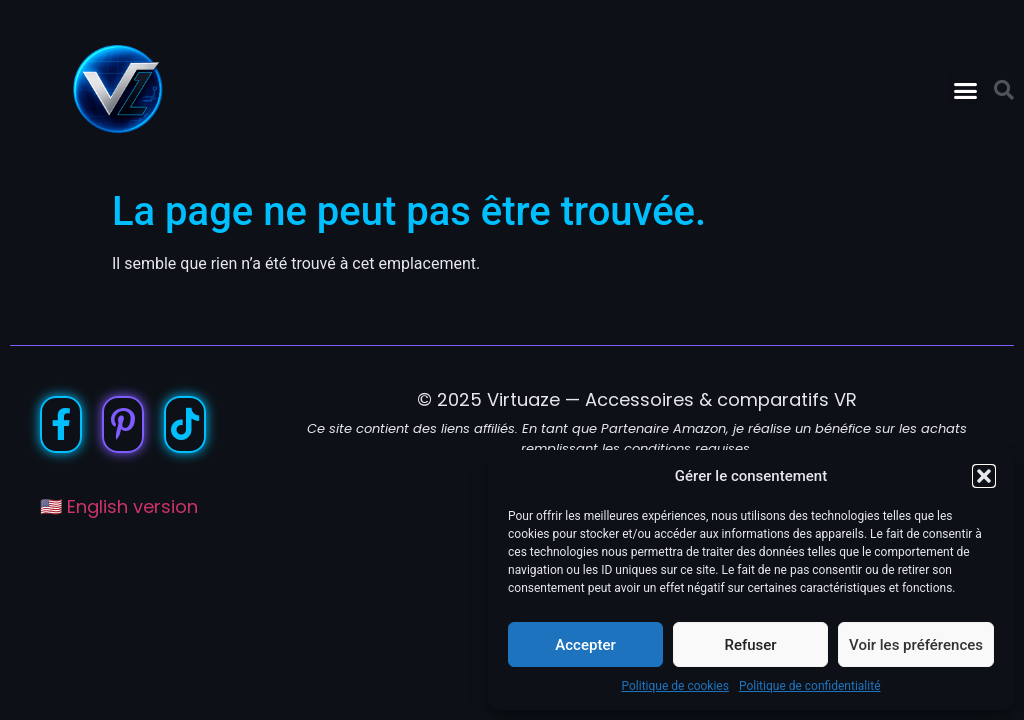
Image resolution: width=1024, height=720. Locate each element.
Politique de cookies (675, 686)
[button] (984, 476)
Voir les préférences (916, 645)
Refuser (750, 645)
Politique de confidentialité (810, 686)
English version (132, 506)
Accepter (585, 645)
